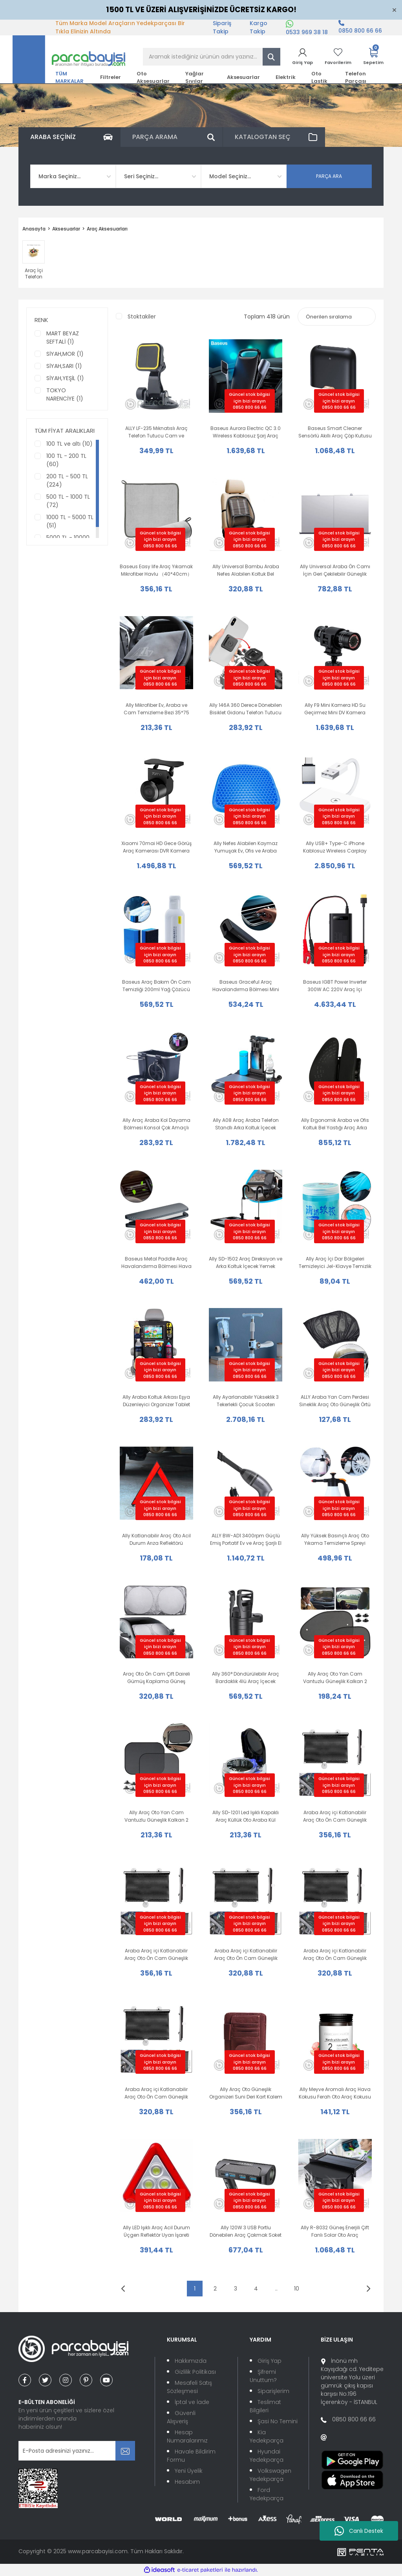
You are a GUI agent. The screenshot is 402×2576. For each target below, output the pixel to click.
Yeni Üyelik (189, 2471)
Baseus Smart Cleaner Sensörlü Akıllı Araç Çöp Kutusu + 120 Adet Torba (335, 432)
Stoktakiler (142, 316)
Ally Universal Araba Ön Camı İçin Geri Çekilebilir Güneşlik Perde (335, 570)
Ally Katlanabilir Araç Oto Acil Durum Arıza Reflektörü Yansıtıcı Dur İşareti (156, 1539)
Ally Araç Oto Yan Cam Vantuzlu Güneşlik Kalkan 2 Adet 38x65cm (335, 1677)
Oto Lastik (319, 77)
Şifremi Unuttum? (263, 2376)
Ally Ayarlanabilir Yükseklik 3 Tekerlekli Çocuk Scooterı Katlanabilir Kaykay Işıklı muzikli (246, 1401)
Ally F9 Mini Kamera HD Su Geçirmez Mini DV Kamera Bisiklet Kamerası (334, 709)
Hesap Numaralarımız (187, 2436)
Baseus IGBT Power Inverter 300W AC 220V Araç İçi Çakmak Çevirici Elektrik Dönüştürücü (335, 986)
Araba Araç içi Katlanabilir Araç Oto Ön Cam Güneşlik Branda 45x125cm (246, 1954)
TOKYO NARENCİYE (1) (64, 394)
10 (296, 2288)
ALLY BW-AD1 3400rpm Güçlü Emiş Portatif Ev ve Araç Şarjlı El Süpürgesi (245, 1539)
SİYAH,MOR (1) (65, 354)
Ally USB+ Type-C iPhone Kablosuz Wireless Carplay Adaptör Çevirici (335, 847)
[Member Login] (302, 57)
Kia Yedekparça (266, 2436)
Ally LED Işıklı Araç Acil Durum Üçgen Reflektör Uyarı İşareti (156, 2231)
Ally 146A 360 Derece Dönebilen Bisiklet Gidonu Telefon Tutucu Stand (245, 709)
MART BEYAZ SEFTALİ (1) (62, 337)
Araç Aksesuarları (107, 228)
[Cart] (373, 57)
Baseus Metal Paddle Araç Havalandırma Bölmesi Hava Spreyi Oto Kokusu (156, 1262)
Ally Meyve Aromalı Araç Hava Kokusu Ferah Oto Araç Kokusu (335, 2093)
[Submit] (125, 2451)
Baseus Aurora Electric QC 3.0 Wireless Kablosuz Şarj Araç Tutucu (245, 432)
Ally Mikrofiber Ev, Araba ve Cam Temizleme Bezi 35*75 (156, 709)
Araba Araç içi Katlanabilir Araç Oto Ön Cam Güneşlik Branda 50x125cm (156, 1954)
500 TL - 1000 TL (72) (68, 501)
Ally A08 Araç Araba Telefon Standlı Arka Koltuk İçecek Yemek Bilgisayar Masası (246, 1124)
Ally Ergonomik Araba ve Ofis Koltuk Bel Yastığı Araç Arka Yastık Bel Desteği (335, 1124)
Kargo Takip (258, 27)
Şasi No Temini (278, 2421)
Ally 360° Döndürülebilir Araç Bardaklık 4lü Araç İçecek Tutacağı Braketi (245, 1677)
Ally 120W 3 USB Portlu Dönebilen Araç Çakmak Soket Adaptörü (245, 2231)
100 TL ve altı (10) (69, 444)
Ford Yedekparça (266, 2494)
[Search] (211, 57)
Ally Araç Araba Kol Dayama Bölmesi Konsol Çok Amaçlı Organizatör (156, 1124)
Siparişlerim (273, 2391)
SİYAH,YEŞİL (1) (65, 378)
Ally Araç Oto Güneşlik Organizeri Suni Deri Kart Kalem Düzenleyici (245, 2093)
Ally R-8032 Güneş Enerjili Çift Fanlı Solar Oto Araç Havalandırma (335, 2231)
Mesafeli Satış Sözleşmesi (189, 2387)
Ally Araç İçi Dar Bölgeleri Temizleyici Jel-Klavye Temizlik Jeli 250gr (335, 1262)
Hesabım (187, 2482)
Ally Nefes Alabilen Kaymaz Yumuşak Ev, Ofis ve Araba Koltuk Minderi (246, 847)
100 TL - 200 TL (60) (66, 460)
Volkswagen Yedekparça (270, 2475)
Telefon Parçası (355, 77)
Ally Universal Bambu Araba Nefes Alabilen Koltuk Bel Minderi (245, 570)
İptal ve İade (192, 2402)
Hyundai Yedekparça (266, 2456)
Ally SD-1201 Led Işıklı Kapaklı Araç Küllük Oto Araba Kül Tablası (245, 1816)
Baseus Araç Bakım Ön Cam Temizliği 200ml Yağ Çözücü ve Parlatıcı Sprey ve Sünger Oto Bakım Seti (156, 986)
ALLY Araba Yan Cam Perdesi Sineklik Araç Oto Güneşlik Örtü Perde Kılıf (335, 1401)
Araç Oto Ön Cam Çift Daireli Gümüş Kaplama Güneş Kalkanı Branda (156, 1677)
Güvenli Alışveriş (181, 2417)
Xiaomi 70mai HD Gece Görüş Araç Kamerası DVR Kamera (156, 847)
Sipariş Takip (222, 27)
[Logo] (69, 59)
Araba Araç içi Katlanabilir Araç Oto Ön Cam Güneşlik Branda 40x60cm (156, 2093)
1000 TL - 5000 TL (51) (69, 521)
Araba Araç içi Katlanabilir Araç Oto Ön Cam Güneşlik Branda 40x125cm (335, 1954)
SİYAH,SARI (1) (64, 366)
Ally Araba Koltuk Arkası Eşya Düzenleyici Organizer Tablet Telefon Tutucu (156, 1401)
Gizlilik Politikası (195, 2372)
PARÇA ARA (329, 176)
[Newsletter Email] (76, 2451)
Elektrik (286, 77)
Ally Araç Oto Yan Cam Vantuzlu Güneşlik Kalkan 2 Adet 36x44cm (156, 1816)
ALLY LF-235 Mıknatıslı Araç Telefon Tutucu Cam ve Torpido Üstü (156, 432)
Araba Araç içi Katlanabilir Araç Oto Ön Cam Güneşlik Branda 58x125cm (335, 1816)
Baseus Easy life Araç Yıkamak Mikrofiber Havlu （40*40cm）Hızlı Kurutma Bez (156, 570)
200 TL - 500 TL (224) (67, 480)
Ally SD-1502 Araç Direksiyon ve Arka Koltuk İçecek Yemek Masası (245, 1262)
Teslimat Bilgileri (265, 2406)
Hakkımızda (190, 2361)
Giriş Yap (269, 2361)
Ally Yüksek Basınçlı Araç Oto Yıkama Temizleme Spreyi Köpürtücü (335, 1539)
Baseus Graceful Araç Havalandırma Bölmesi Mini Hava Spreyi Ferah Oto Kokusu (245, 986)
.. (276, 2288)
